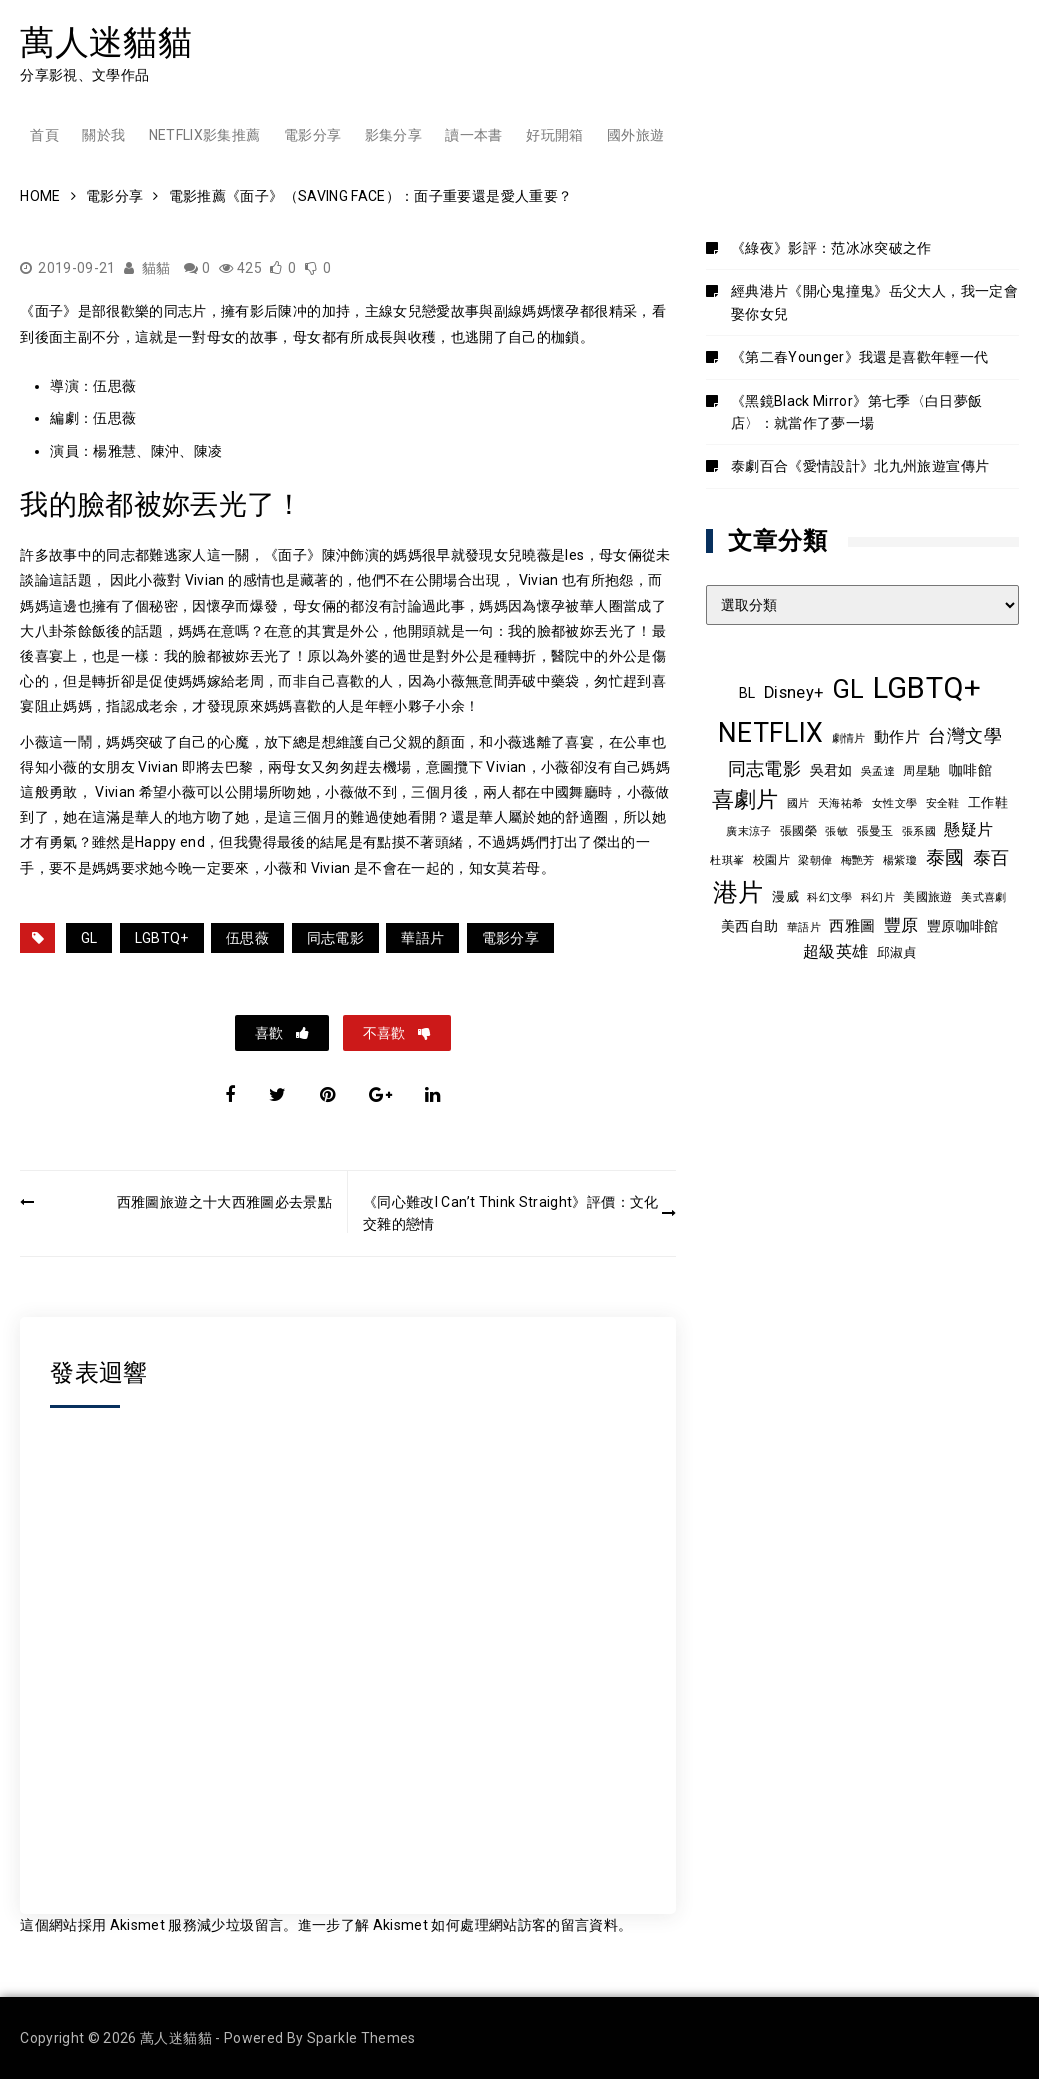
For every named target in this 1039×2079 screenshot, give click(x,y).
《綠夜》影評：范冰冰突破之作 (831, 248)
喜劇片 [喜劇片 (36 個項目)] (745, 799)
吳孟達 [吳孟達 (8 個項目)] (878, 771)
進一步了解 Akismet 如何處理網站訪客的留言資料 (458, 1925)
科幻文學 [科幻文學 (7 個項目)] (829, 897)
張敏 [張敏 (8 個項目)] (836, 831)
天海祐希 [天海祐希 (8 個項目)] (840, 803)
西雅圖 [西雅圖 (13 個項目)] (852, 926)
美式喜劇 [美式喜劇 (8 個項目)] (983, 897)
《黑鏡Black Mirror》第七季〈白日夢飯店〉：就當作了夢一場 (856, 412)
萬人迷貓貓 (106, 42)
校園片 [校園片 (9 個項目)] (771, 860)
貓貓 (156, 268)
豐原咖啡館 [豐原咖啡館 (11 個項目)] (963, 926)
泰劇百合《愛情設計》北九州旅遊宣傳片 (860, 466)
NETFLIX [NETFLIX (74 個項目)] (770, 733)
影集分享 (393, 135)
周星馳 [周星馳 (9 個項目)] (921, 771)
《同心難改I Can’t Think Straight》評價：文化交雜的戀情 (511, 1213)
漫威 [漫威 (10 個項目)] (785, 896)
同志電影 (335, 938)
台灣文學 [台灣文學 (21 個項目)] (964, 735)
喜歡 (270, 1033)
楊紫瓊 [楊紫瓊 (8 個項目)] (900, 860)
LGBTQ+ (162, 938)
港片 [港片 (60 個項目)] (738, 892)
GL (89, 938)
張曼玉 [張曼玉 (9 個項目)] (875, 831)
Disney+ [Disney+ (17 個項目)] (793, 692)
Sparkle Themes (361, 2038)
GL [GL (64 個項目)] (848, 689)
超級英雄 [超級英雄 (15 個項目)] (835, 952)
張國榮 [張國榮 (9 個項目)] (798, 831)
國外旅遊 (635, 135)
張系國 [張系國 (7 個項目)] (919, 831)
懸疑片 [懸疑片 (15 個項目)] (968, 830)
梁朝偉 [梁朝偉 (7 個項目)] (815, 860)
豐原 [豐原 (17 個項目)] (901, 925)
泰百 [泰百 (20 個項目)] (991, 858)
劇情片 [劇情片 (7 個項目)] (849, 738)
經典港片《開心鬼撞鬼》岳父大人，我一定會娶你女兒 (874, 302)
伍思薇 (247, 938)
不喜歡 (385, 1033)
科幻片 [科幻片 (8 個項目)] (878, 897)
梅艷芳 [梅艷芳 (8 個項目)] (858, 860)
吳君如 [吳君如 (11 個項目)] (831, 770)
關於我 (103, 135)
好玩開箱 (554, 135)
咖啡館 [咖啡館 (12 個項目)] (970, 770)
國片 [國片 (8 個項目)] (798, 803)
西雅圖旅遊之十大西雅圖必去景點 (224, 1202)
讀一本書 (473, 135)
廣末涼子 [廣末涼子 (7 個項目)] (748, 831)
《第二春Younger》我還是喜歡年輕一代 (859, 357)
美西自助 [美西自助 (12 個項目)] (749, 926)
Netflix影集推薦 (205, 135)
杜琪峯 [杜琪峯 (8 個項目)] (727, 860)
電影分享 (312, 135)
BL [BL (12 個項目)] (747, 693)
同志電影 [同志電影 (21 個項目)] (764, 768)
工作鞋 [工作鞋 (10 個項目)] (988, 802)
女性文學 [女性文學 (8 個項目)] (894, 803)
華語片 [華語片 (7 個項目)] (804, 927)
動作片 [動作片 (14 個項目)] (897, 737)
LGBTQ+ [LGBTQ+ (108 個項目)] (927, 688)
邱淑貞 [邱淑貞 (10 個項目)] (897, 952)
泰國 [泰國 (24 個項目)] (945, 858)
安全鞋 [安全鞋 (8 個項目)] (943, 803)
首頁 (44, 135)
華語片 (422, 938)
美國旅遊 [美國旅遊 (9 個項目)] (927, 897)
